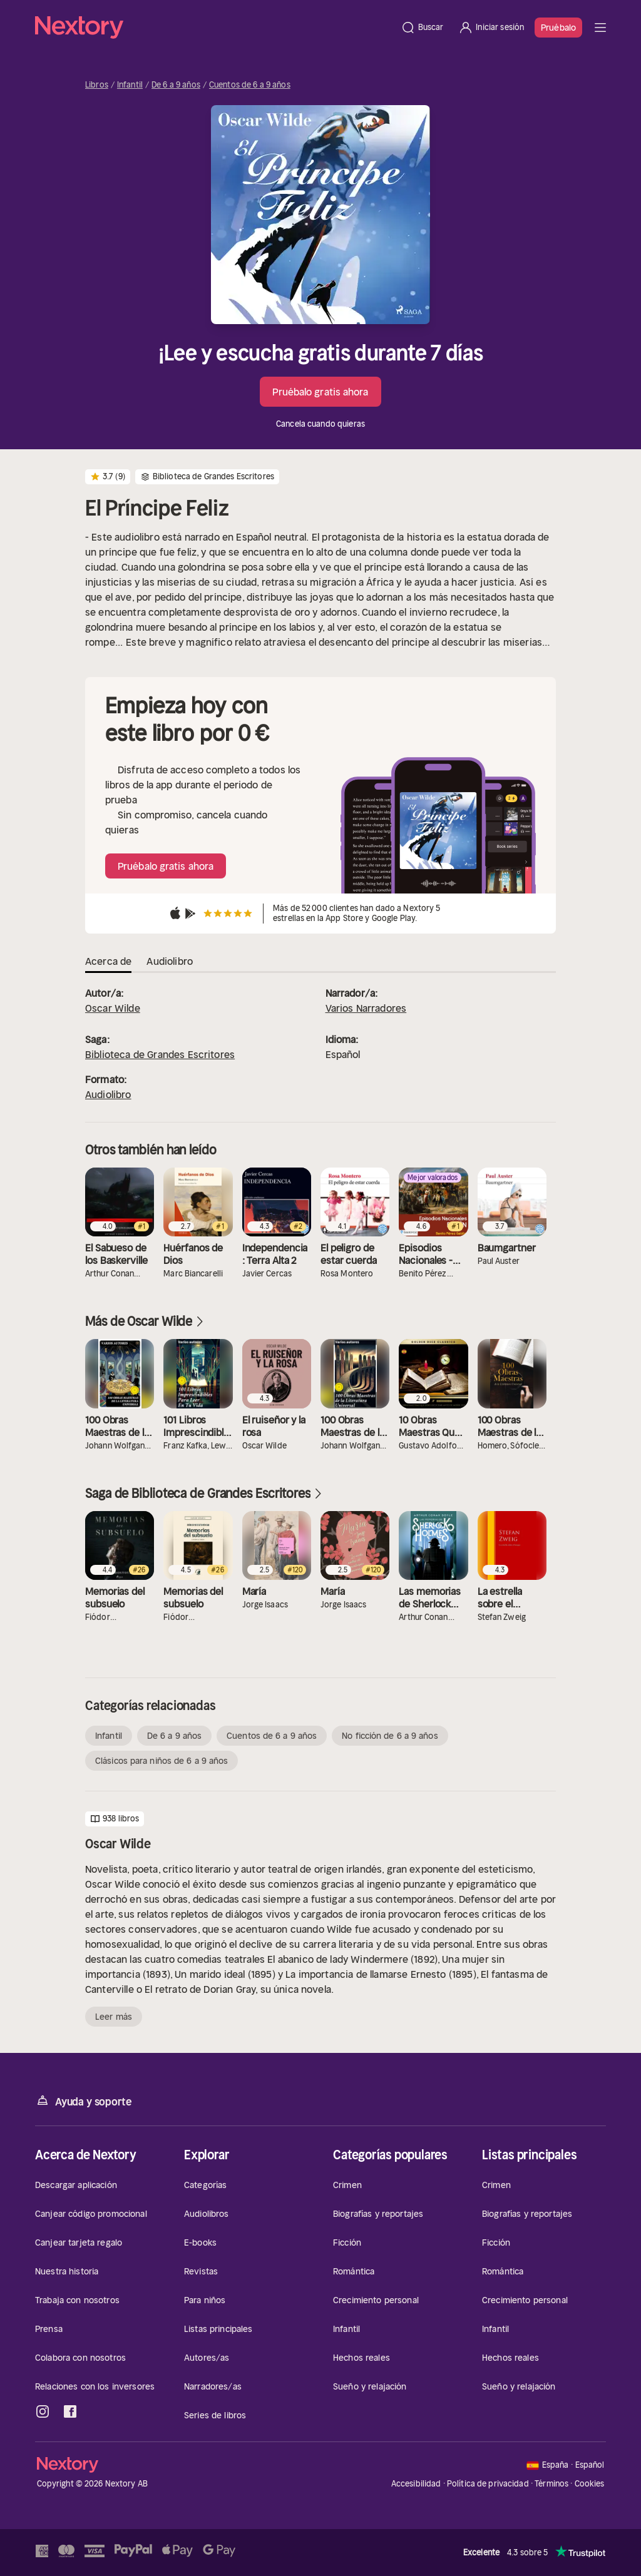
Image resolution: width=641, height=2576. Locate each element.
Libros (96, 85)
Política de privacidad (488, 2483)
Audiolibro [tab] (169, 961)
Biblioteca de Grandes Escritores (160, 1054)
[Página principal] (214, 27)
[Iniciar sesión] (491, 28)
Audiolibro (108, 1094)
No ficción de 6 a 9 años (390, 1735)
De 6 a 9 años (175, 85)
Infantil (130, 85)
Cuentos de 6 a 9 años (249, 85)
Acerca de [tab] (108, 961)
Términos (551, 2483)
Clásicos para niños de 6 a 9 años (161, 1760)
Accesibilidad (416, 2483)
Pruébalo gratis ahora (320, 391)
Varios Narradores (366, 1008)
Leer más (113, 2016)
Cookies (590, 2484)
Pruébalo (558, 27)
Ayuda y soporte (83, 2101)
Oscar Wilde (112, 1008)
